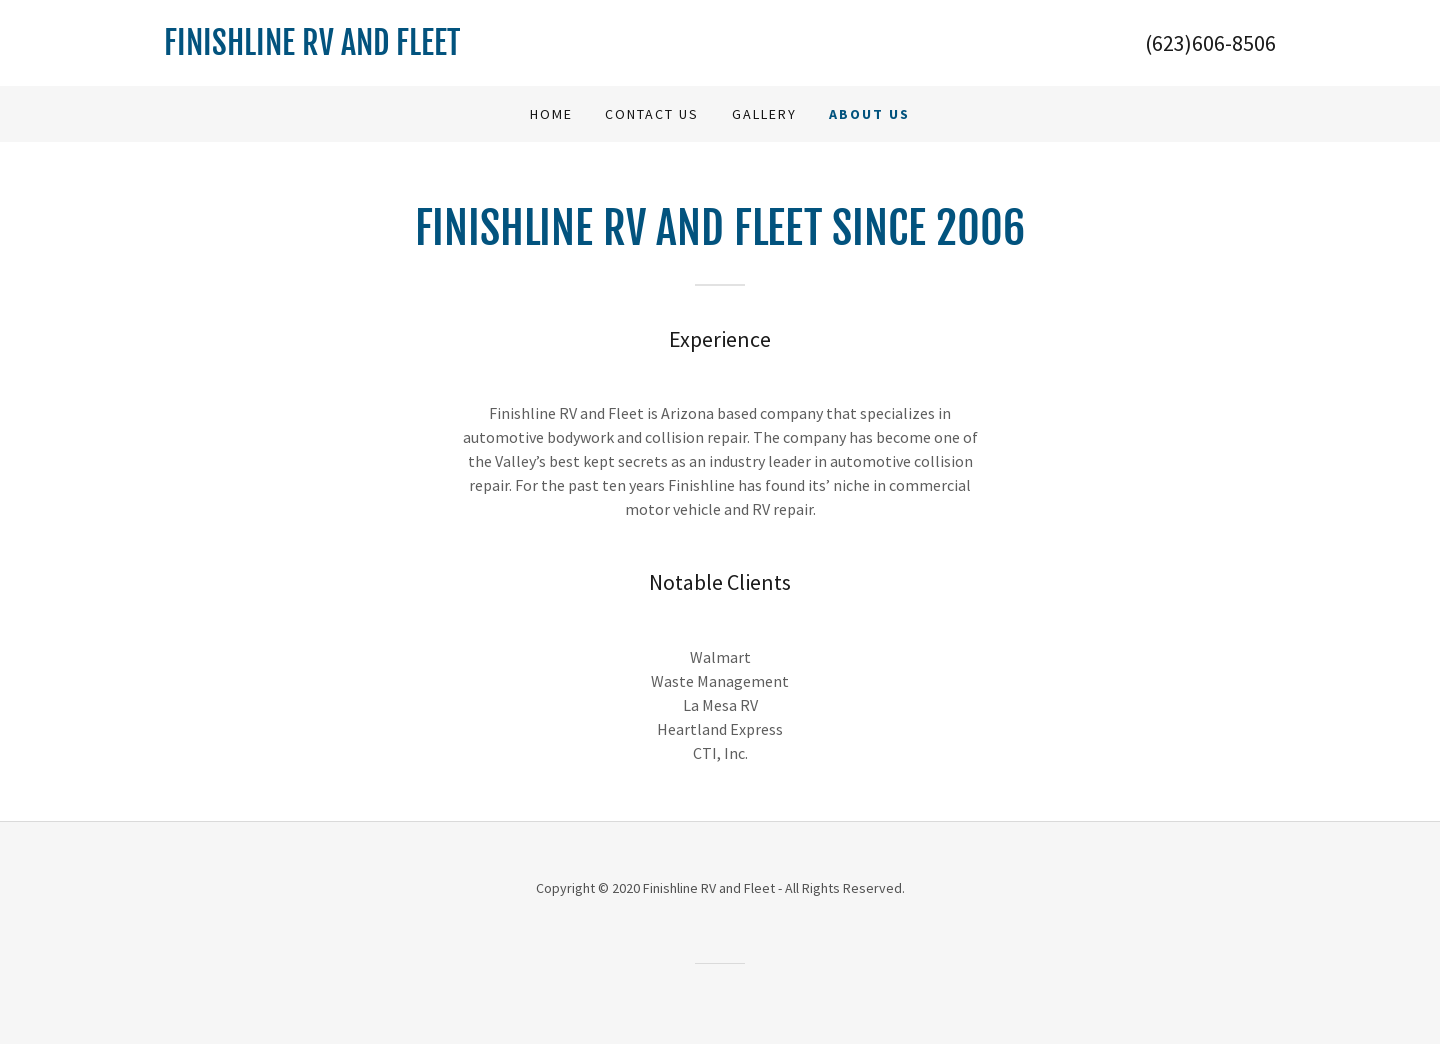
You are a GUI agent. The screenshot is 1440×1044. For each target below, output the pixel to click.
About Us (869, 114)
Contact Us (652, 114)
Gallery (764, 114)
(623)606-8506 (1210, 43)
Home (551, 114)
